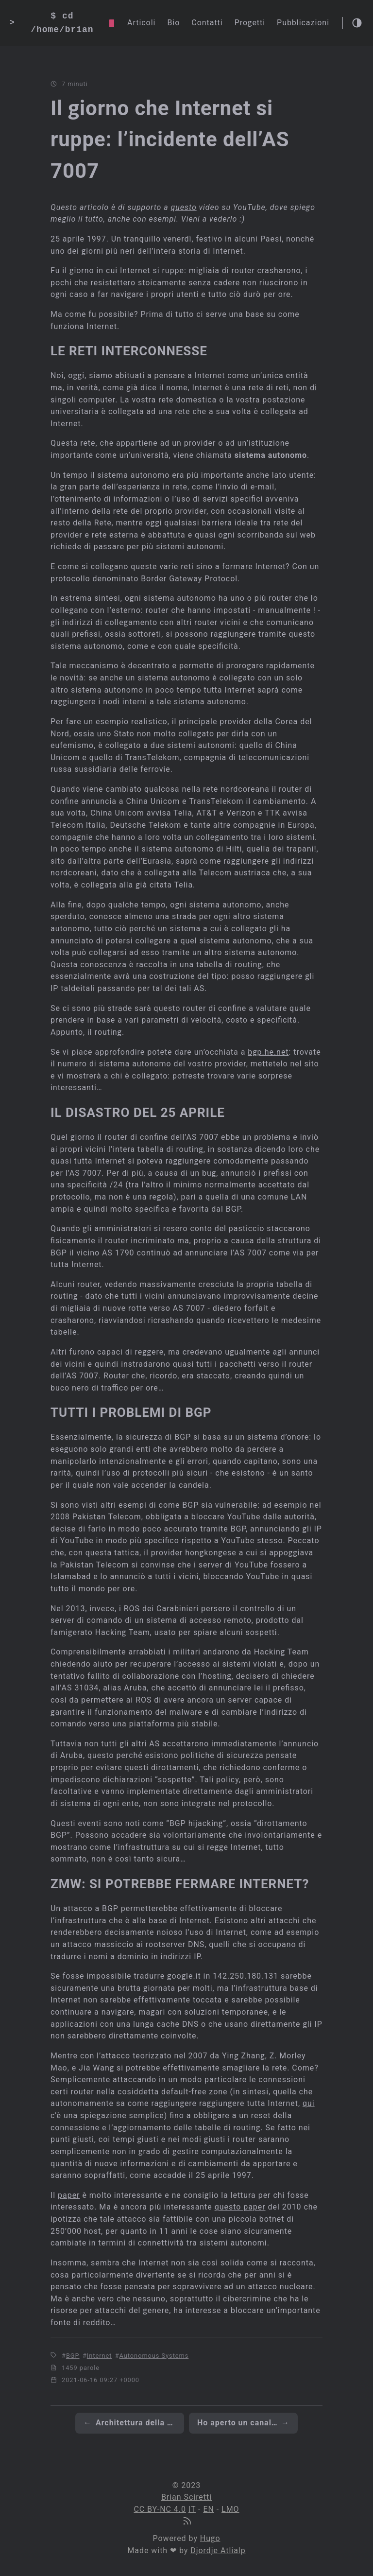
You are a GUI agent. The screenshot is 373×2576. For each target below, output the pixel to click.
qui (309, 2103)
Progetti (250, 22)
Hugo (210, 2538)
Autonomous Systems (154, 2355)
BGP (73, 2355)
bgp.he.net (268, 1052)
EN (208, 2509)
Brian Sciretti (186, 2497)
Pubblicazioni (303, 22)
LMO (230, 2509)
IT (192, 2509)
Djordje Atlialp (217, 2550)
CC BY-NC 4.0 (160, 2509)
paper (69, 2195)
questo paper (240, 2206)
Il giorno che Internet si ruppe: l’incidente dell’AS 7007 (170, 139)
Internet (99, 2355)
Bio (173, 22)
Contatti (206, 22)
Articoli (141, 22)
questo (184, 207)
